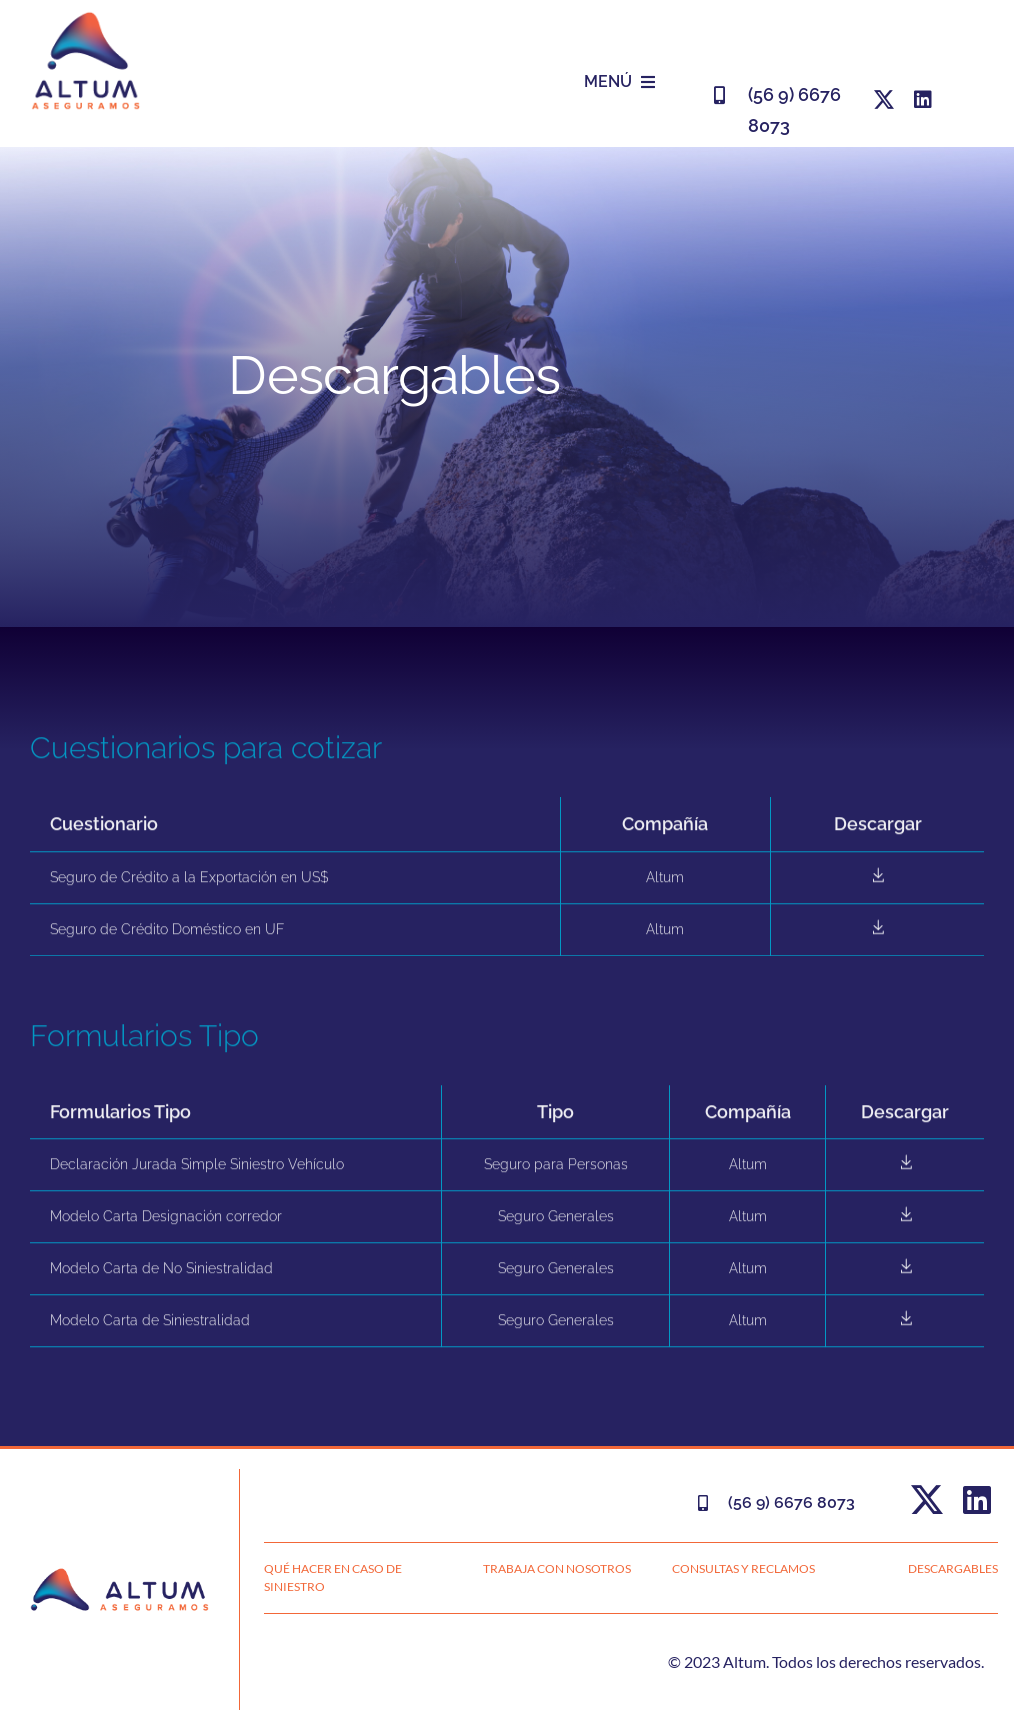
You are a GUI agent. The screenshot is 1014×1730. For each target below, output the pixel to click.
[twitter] (884, 100)
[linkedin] (923, 100)
